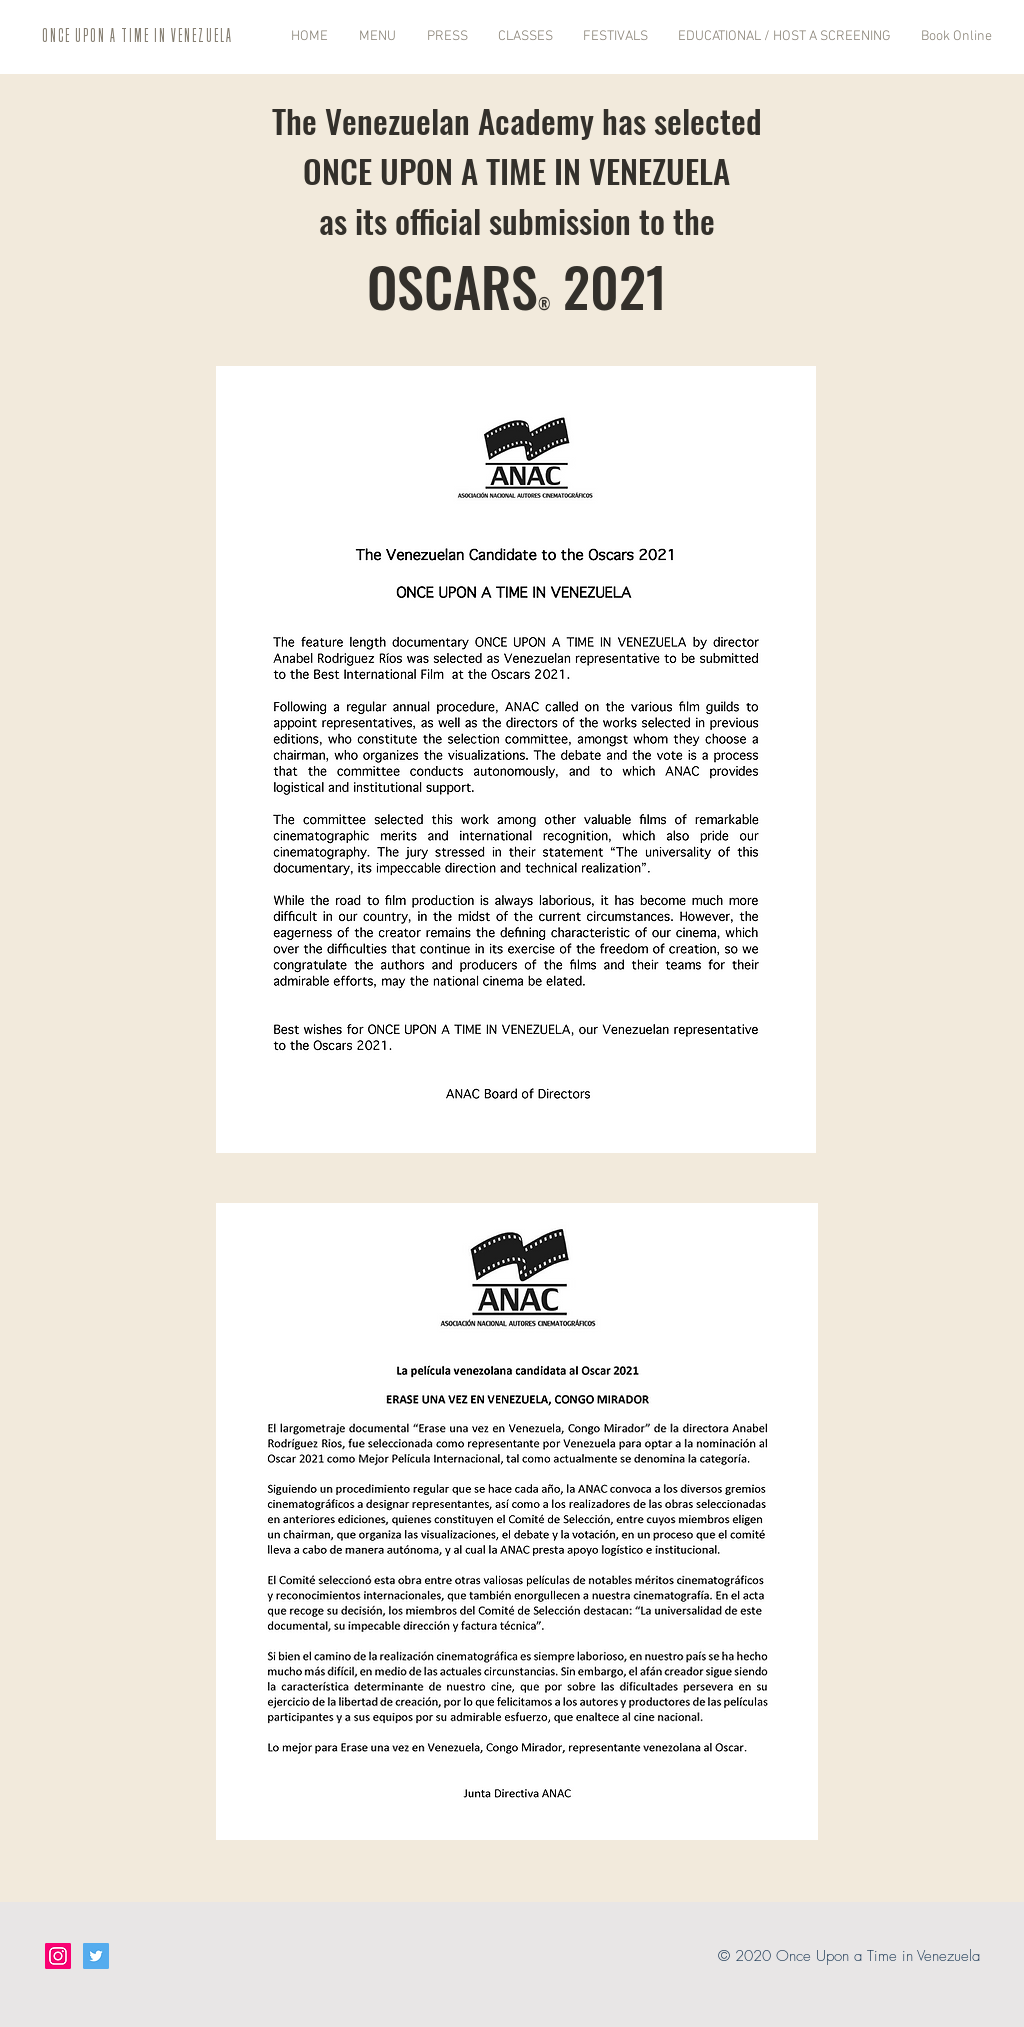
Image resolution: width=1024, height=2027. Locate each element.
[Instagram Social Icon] (58, 1956)
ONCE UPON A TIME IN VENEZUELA (137, 35)
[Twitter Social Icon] (96, 1956)
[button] (372, 36)
